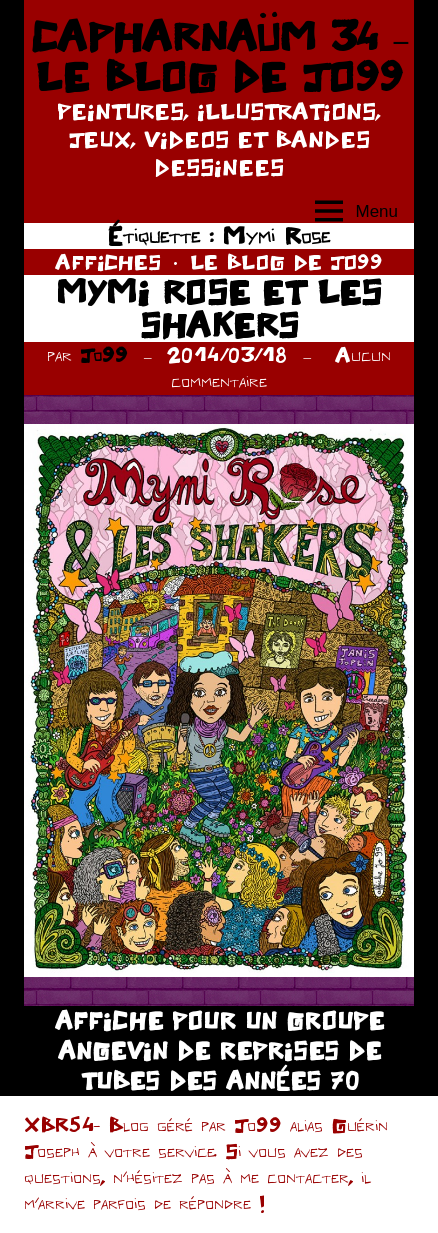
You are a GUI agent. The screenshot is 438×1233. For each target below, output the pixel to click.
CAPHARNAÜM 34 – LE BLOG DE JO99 (219, 56)
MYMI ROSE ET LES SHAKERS (219, 308)
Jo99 (104, 354)
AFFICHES (108, 261)
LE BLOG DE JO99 (286, 261)
